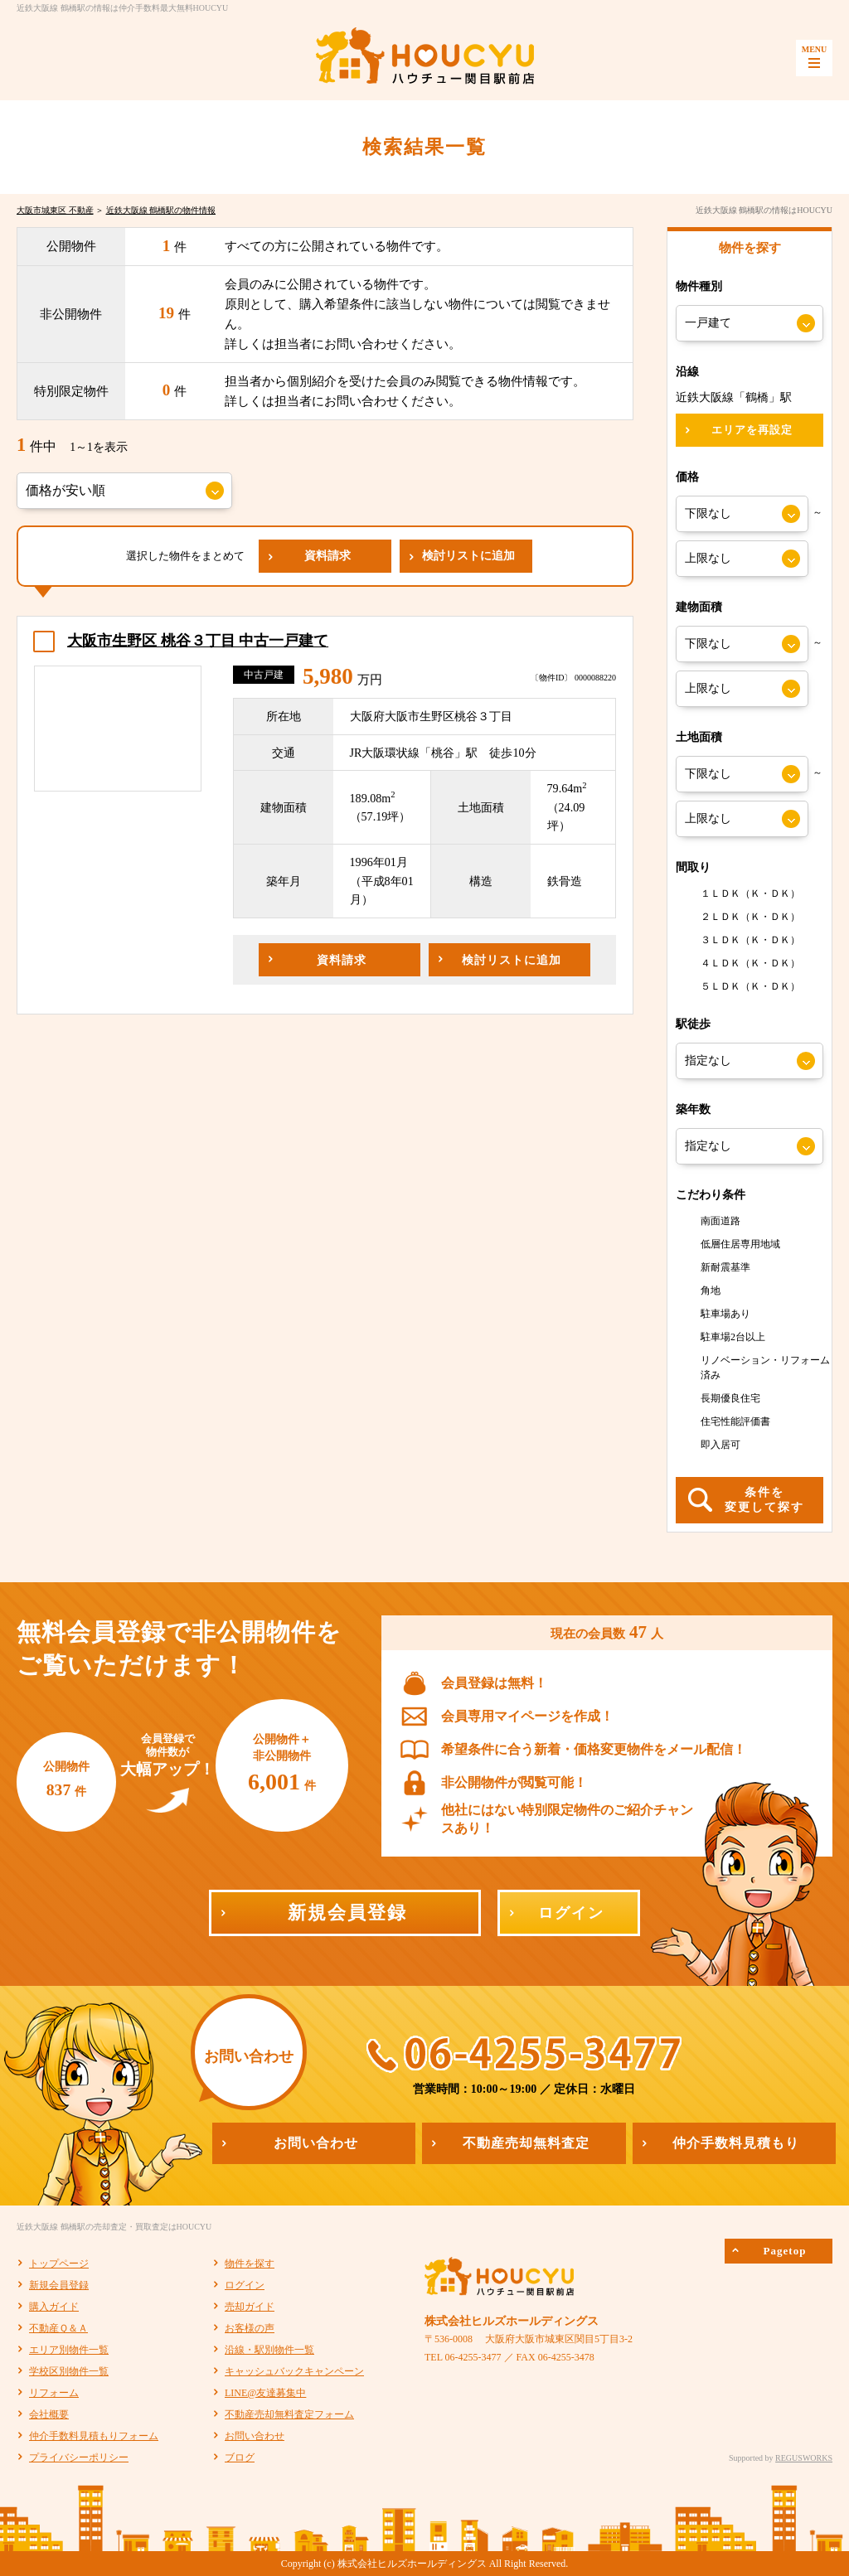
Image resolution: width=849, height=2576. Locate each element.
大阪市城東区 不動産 (55, 210)
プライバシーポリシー (79, 2457)
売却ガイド (249, 2306)
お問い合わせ (254, 2436)
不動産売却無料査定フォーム (289, 2414)
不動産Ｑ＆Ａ (58, 2328)
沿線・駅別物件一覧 (269, 2350)
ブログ (240, 2457)
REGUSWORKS (803, 2457)
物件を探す (249, 2263)
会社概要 (49, 2414)
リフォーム (54, 2393)
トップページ (59, 2263)
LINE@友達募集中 (265, 2393)
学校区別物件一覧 (69, 2371)
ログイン (244, 2285)
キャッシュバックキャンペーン (294, 2371)
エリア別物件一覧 (69, 2350)
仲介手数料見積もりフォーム (93, 2436)
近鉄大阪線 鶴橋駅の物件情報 (161, 210)
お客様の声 (249, 2328)
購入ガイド (54, 2306)
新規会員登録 (59, 2285)
